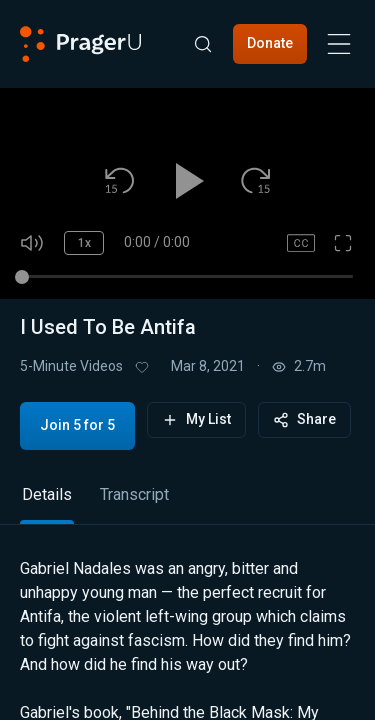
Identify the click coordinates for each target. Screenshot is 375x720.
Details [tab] (47, 494)
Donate (270, 43)
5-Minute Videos (71, 366)
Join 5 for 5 (77, 425)
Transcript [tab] (134, 494)
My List (196, 419)
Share (304, 419)
